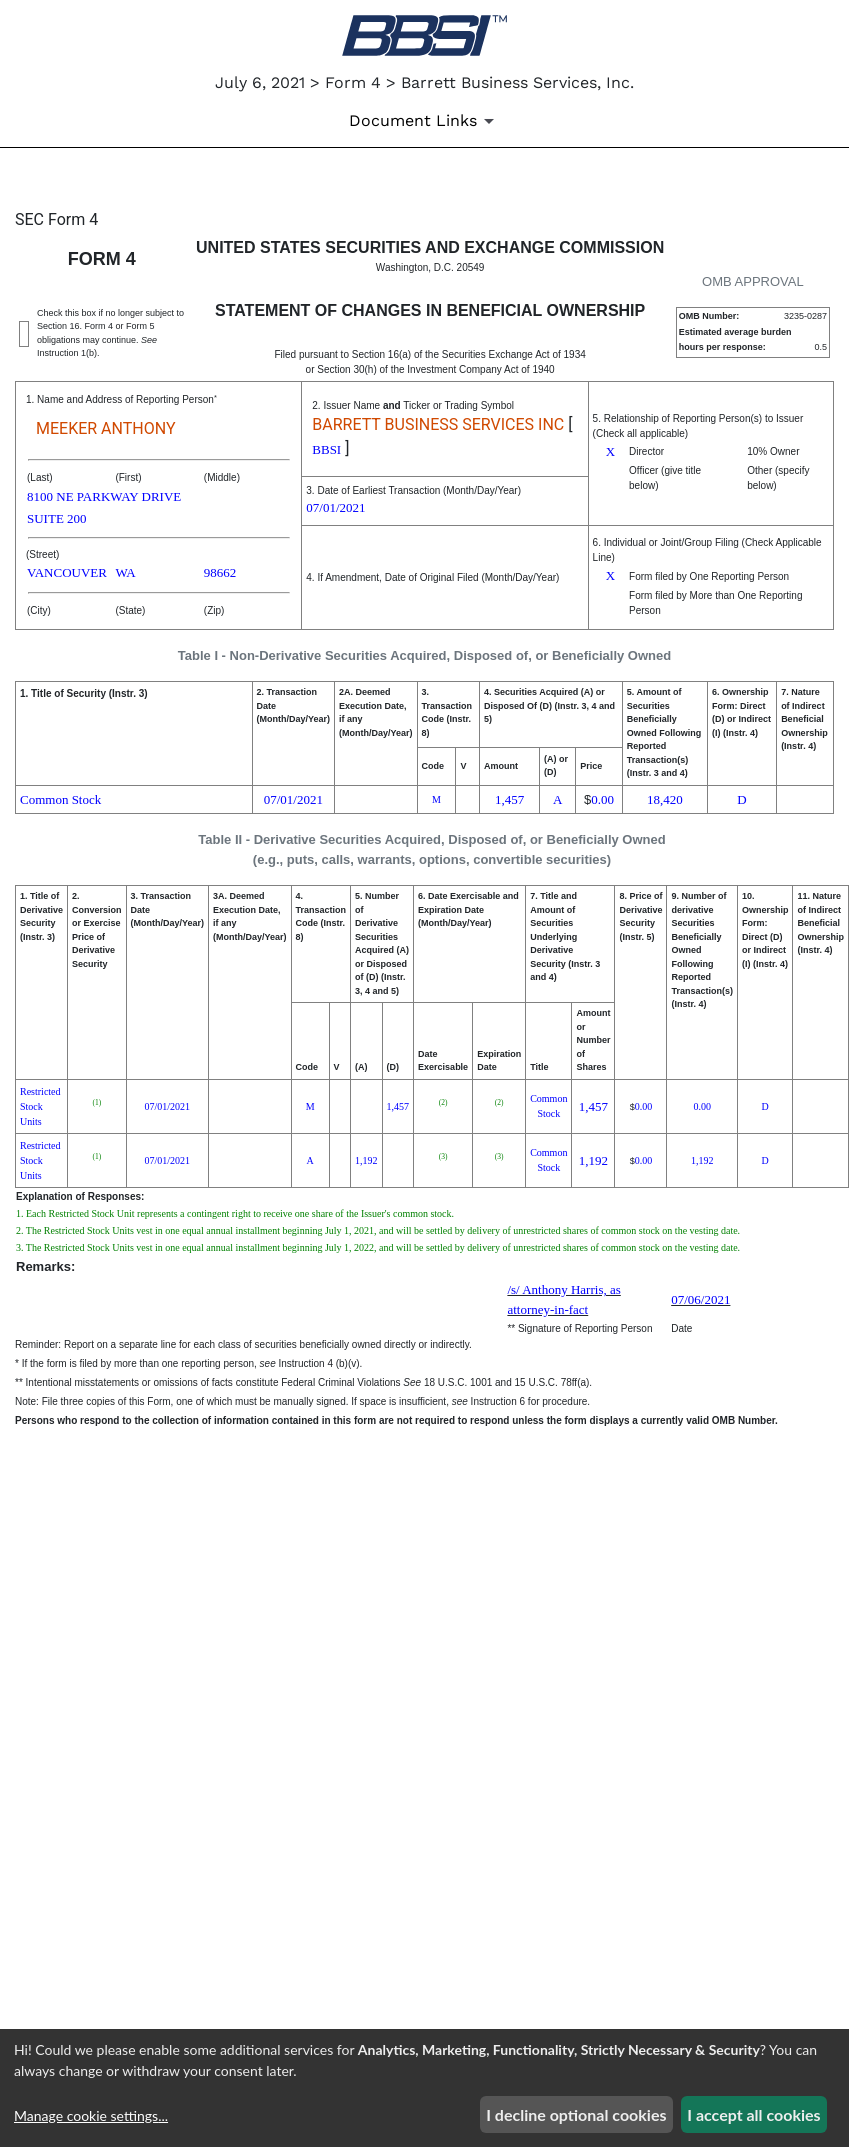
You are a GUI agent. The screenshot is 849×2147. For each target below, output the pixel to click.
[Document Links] (425, 121)
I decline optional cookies (576, 2114)
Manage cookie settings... (91, 2115)
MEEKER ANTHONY (106, 428)
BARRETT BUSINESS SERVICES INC (438, 424)
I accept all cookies (753, 2114)
